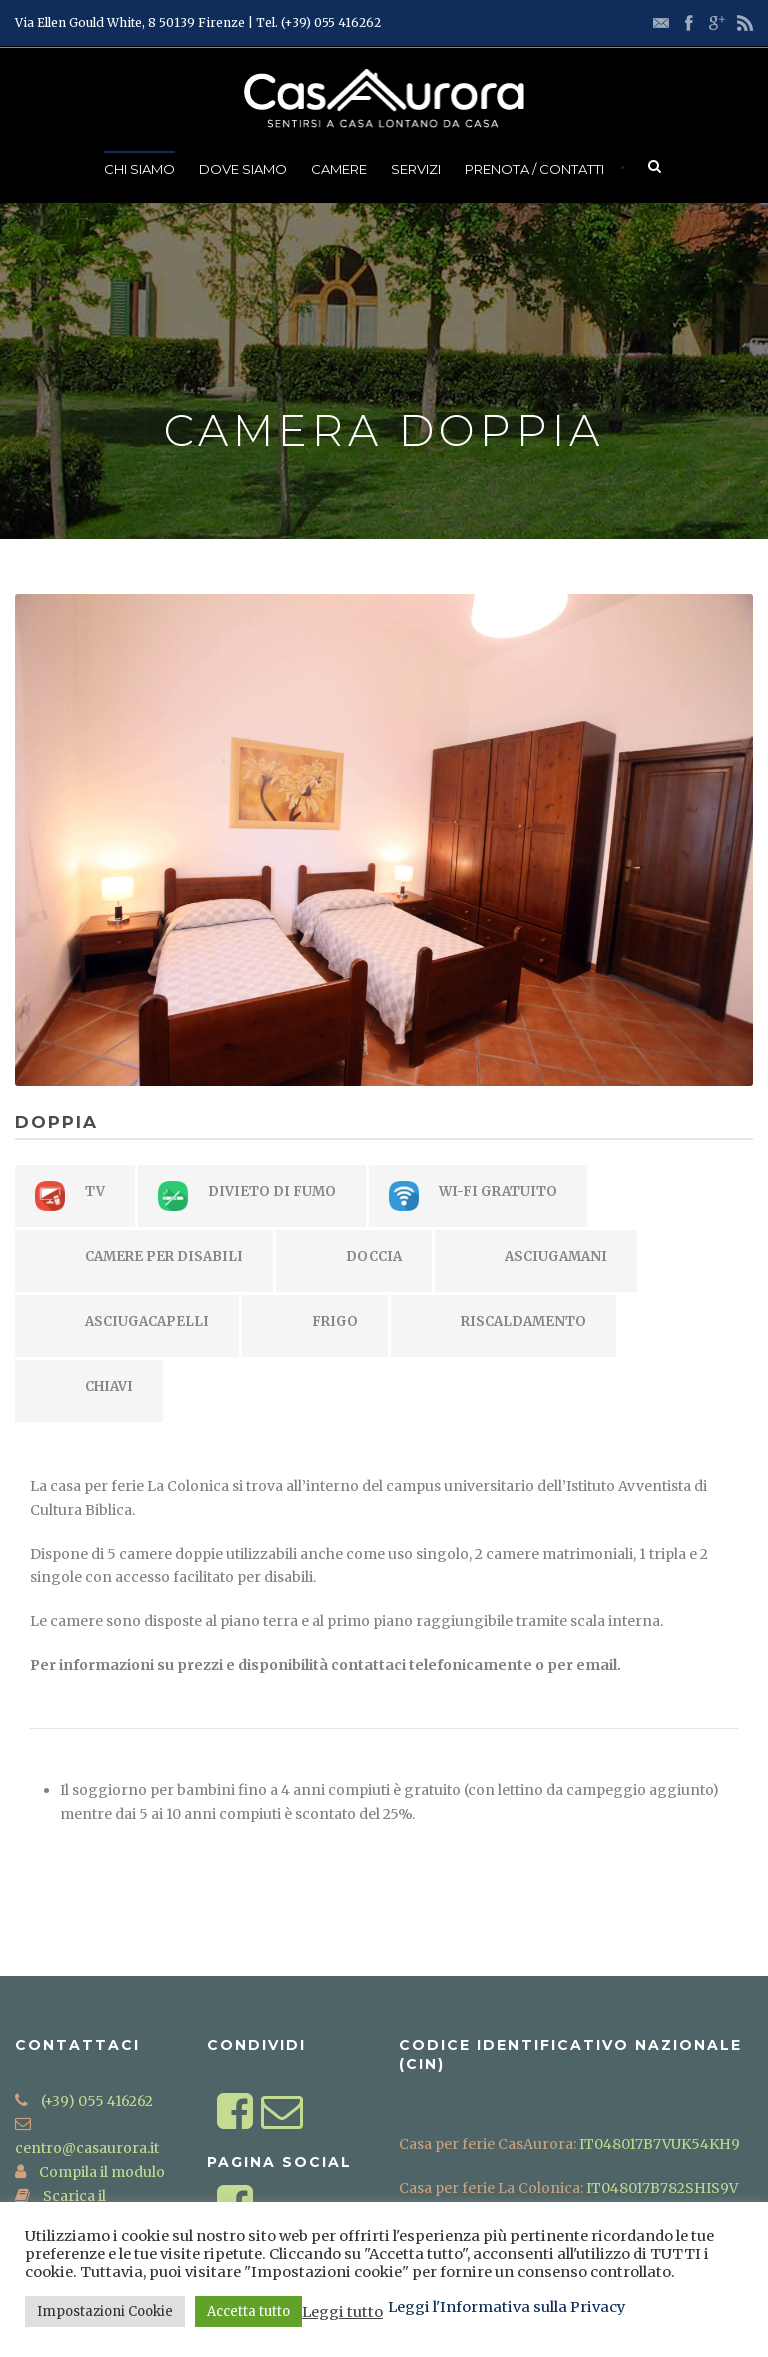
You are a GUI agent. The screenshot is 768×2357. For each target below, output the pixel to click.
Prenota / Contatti (534, 169)
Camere (339, 169)
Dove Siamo (243, 169)
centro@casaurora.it (87, 2148)
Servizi (416, 169)
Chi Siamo (139, 169)
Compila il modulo (100, 2172)
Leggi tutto (342, 2312)
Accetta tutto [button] (248, 2311)
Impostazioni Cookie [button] (105, 2311)
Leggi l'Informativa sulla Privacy (507, 2307)
